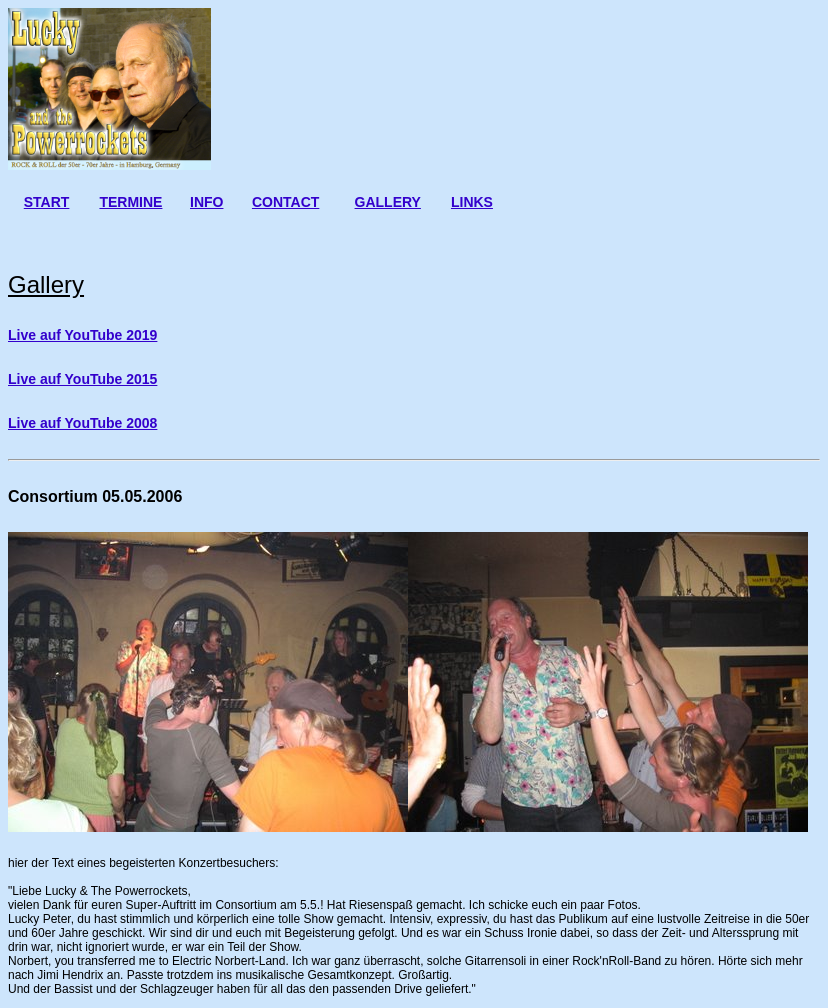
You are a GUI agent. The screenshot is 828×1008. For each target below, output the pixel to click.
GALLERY (388, 202)
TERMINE (130, 202)
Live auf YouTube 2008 (82, 423)
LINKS (472, 202)
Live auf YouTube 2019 (82, 335)
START (47, 202)
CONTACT (285, 202)
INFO (206, 202)
